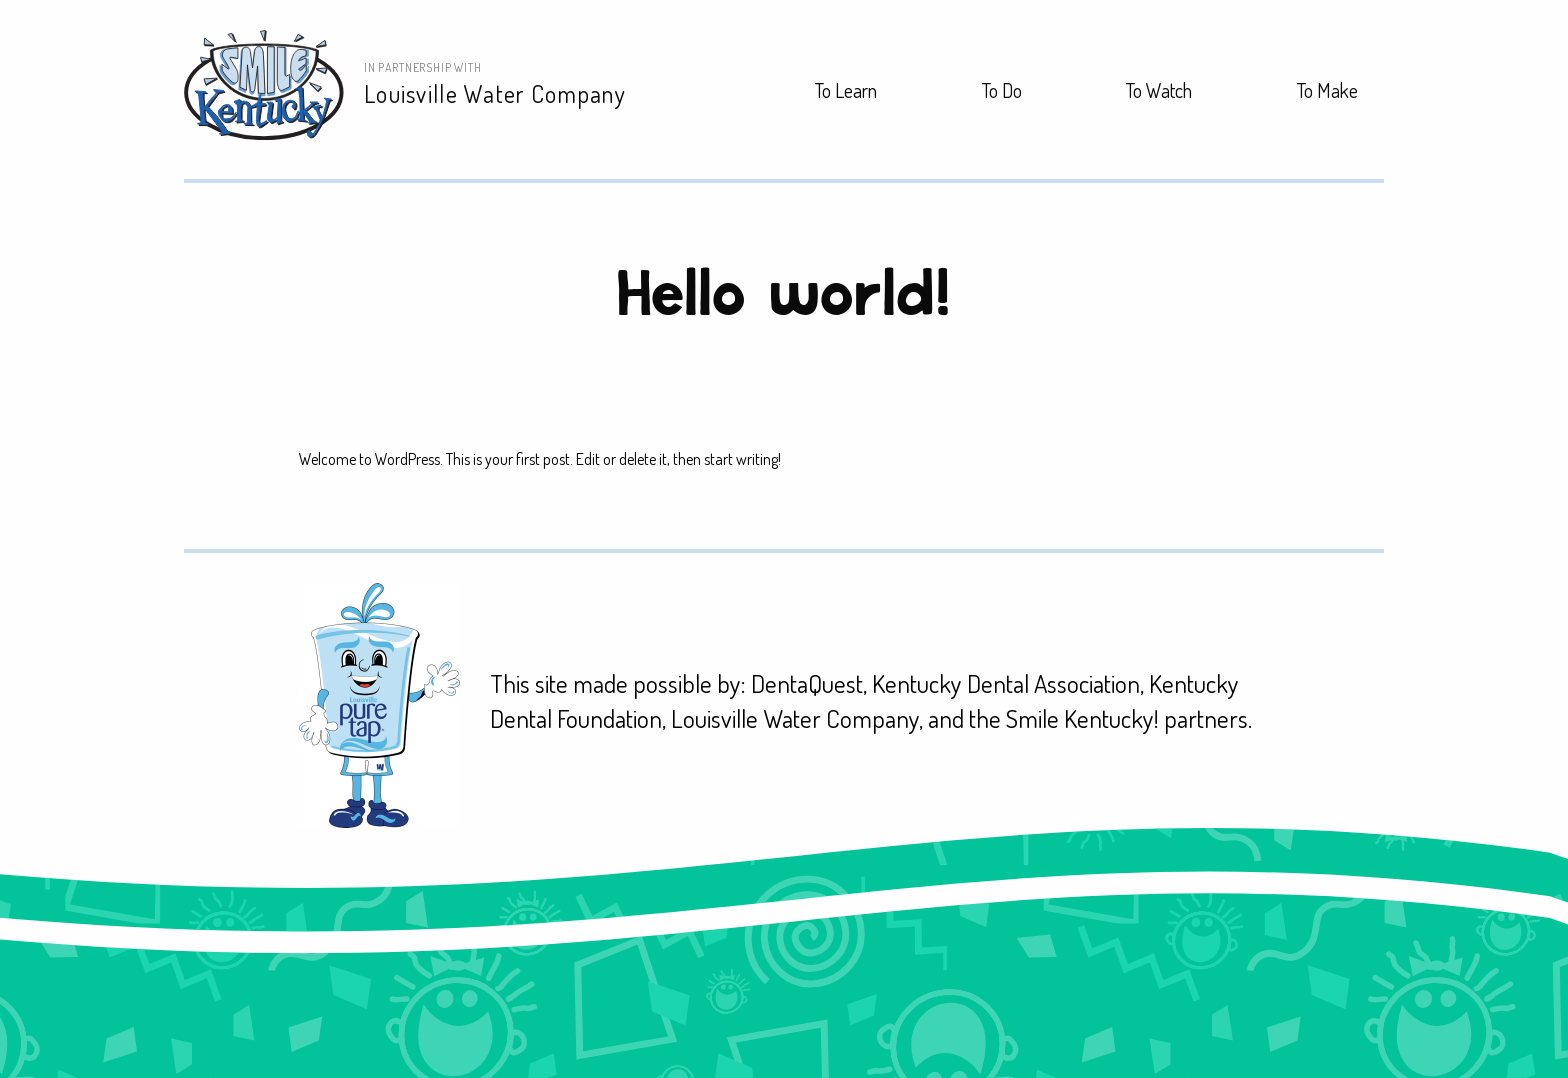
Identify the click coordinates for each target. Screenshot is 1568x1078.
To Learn (846, 90)
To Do (1002, 90)
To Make (1327, 90)
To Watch (1159, 90)
